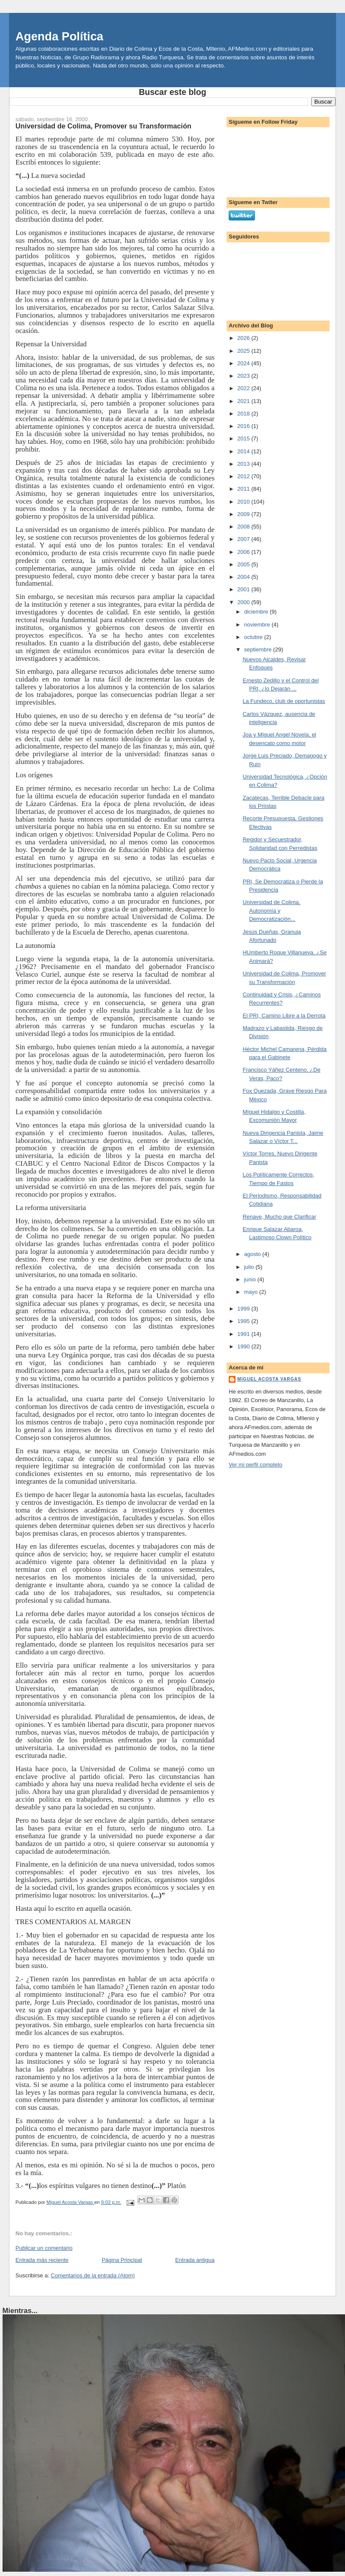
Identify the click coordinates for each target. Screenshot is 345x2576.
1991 (244, 1334)
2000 (244, 602)
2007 (244, 539)
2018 (244, 413)
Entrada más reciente (42, 2260)
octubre (254, 637)
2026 (244, 338)
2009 (244, 514)
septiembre (258, 649)
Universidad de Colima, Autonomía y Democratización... (271, 910)
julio (250, 1267)
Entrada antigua (195, 2260)
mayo (251, 1292)
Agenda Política (59, 36)
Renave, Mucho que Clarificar (279, 1216)
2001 (244, 589)
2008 (244, 526)
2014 (244, 451)
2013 (244, 464)
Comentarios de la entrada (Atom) (93, 2275)
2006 (244, 552)
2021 (244, 401)
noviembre (258, 624)
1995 (244, 1321)
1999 (244, 1308)
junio (250, 1279)
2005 (244, 564)
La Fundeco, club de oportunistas (283, 701)
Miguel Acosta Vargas (269, 1379)
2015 (244, 438)
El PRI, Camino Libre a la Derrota (283, 1015)
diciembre (257, 611)
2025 (244, 351)
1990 (244, 1346)
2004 (244, 577)
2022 (244, 388)
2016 (244, 426)
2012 (244, 476)
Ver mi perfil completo (255, 1464)
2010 (244, 501)
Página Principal (122, 2260)
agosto (253, 1254)
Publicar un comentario (44, 2248)
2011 (244, 489)
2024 (244, 363)
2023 (244, 376)
